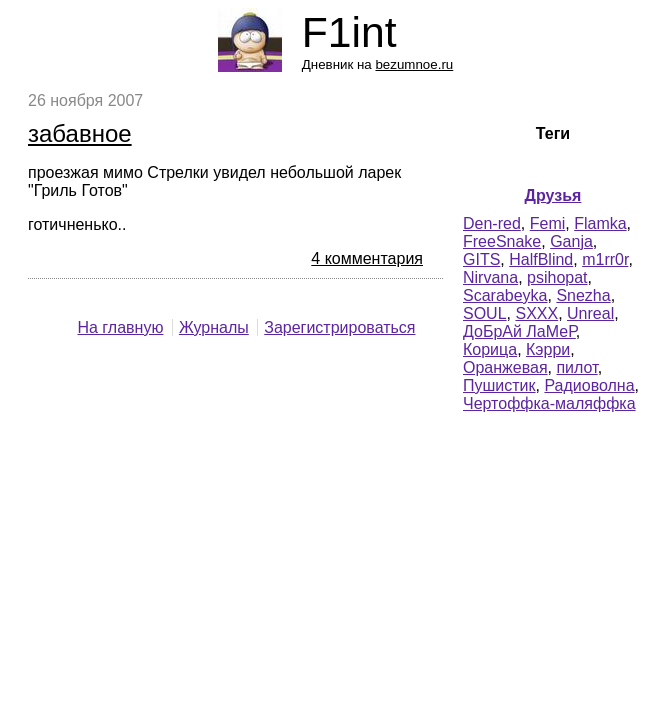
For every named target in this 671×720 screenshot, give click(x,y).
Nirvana (490, 277)
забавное (80, 133)
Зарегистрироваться (339, 327)
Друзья (553, 195)
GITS (481, 259)
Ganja (571, 241)
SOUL (485, 313)
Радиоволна (589, 385)
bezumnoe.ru (414, 64)
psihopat (557, 277)
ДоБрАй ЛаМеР (519, 331)
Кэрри (548, 349)
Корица (490, 349)
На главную (120, 327)
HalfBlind (541, 259)
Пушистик (499, 385)
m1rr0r (605, 259)
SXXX (536, 313)
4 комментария (367, 258)
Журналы (214, 327)
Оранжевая (505, 367)
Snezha (583, 295)
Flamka (600, 223)
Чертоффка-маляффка (549, 403)
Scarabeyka (505, 295)
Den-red (492, 223)
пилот (576, 367)
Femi (548, 223)
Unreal (590, 313)
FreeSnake (502, 241)
